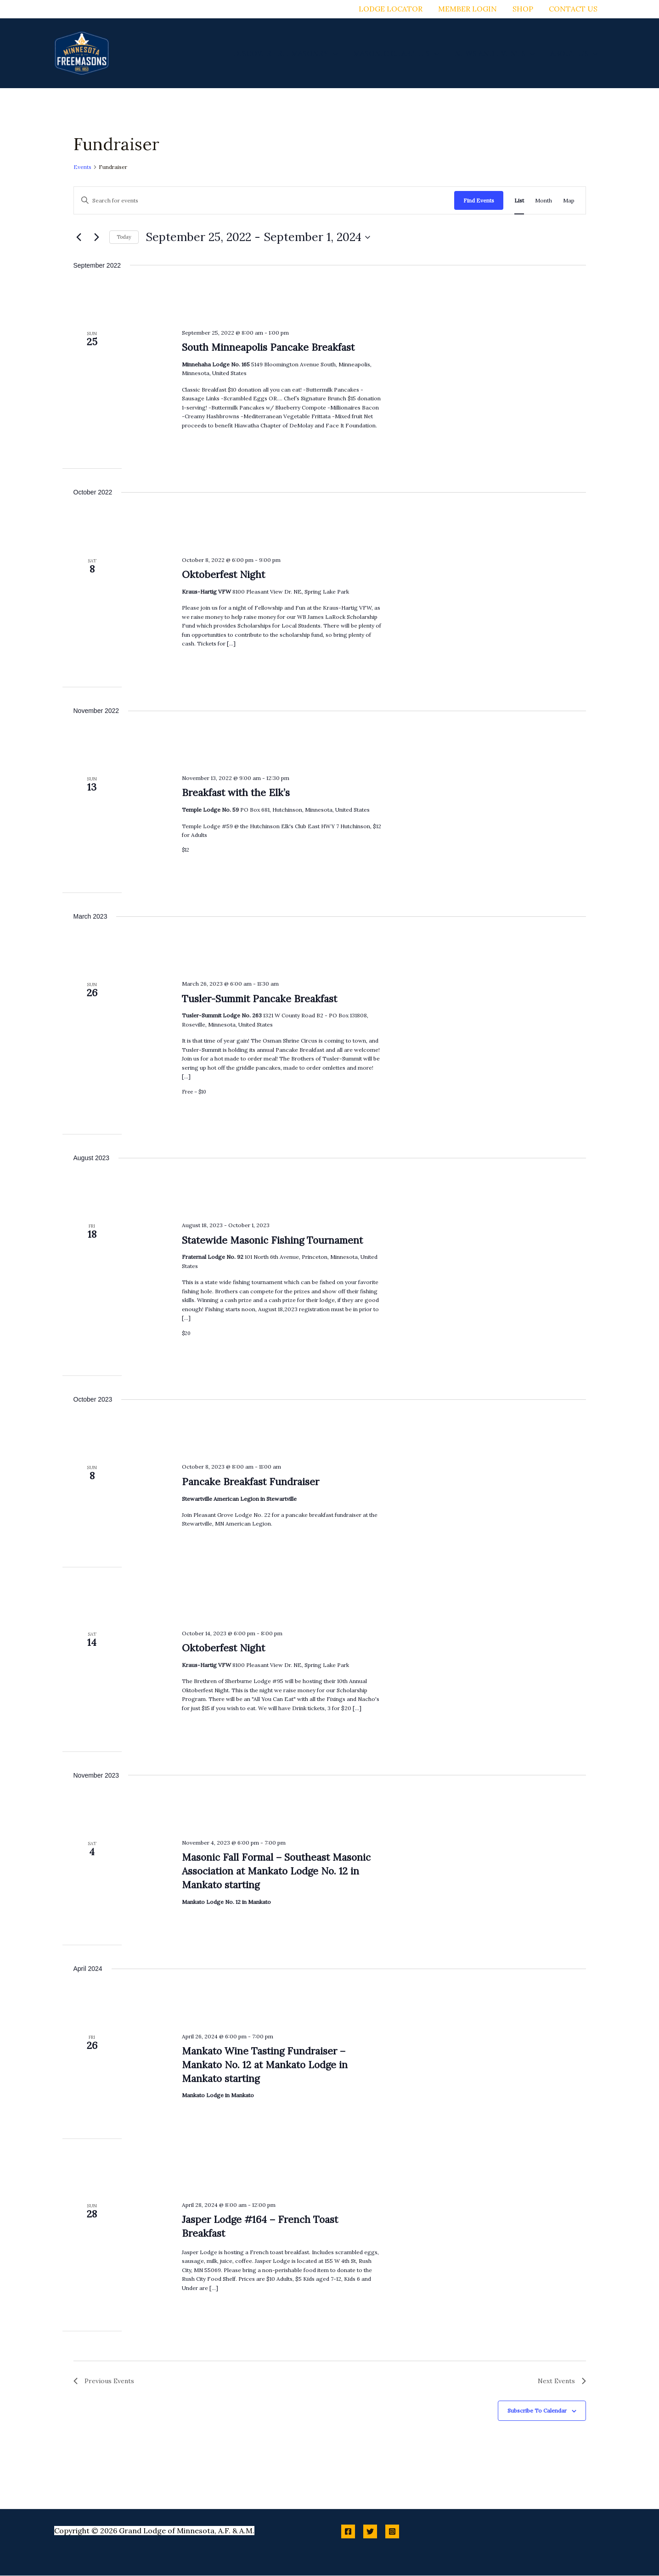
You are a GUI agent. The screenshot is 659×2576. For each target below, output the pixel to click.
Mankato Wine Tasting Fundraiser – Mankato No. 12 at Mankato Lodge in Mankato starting (265, 2065)
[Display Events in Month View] (543, 200)
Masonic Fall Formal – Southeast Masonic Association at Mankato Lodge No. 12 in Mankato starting (276, 1871)
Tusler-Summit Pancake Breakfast (259, 999)
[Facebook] (348, 2532)
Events (82, 166)
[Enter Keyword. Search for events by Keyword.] (264, 200)
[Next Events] (96, 237)
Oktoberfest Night (223, 574)
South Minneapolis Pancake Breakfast (268, 347)
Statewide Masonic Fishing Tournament (272, 1240)
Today (124, 237)
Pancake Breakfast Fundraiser (250, 1482)
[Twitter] (370, 2532)
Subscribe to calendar (537, 2411)
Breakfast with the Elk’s (236, 792)
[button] (336, 53)
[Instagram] (392, 2532)
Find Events (478, 200)
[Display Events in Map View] (569, 200)
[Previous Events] (78, 237)
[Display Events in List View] (519, 200)
